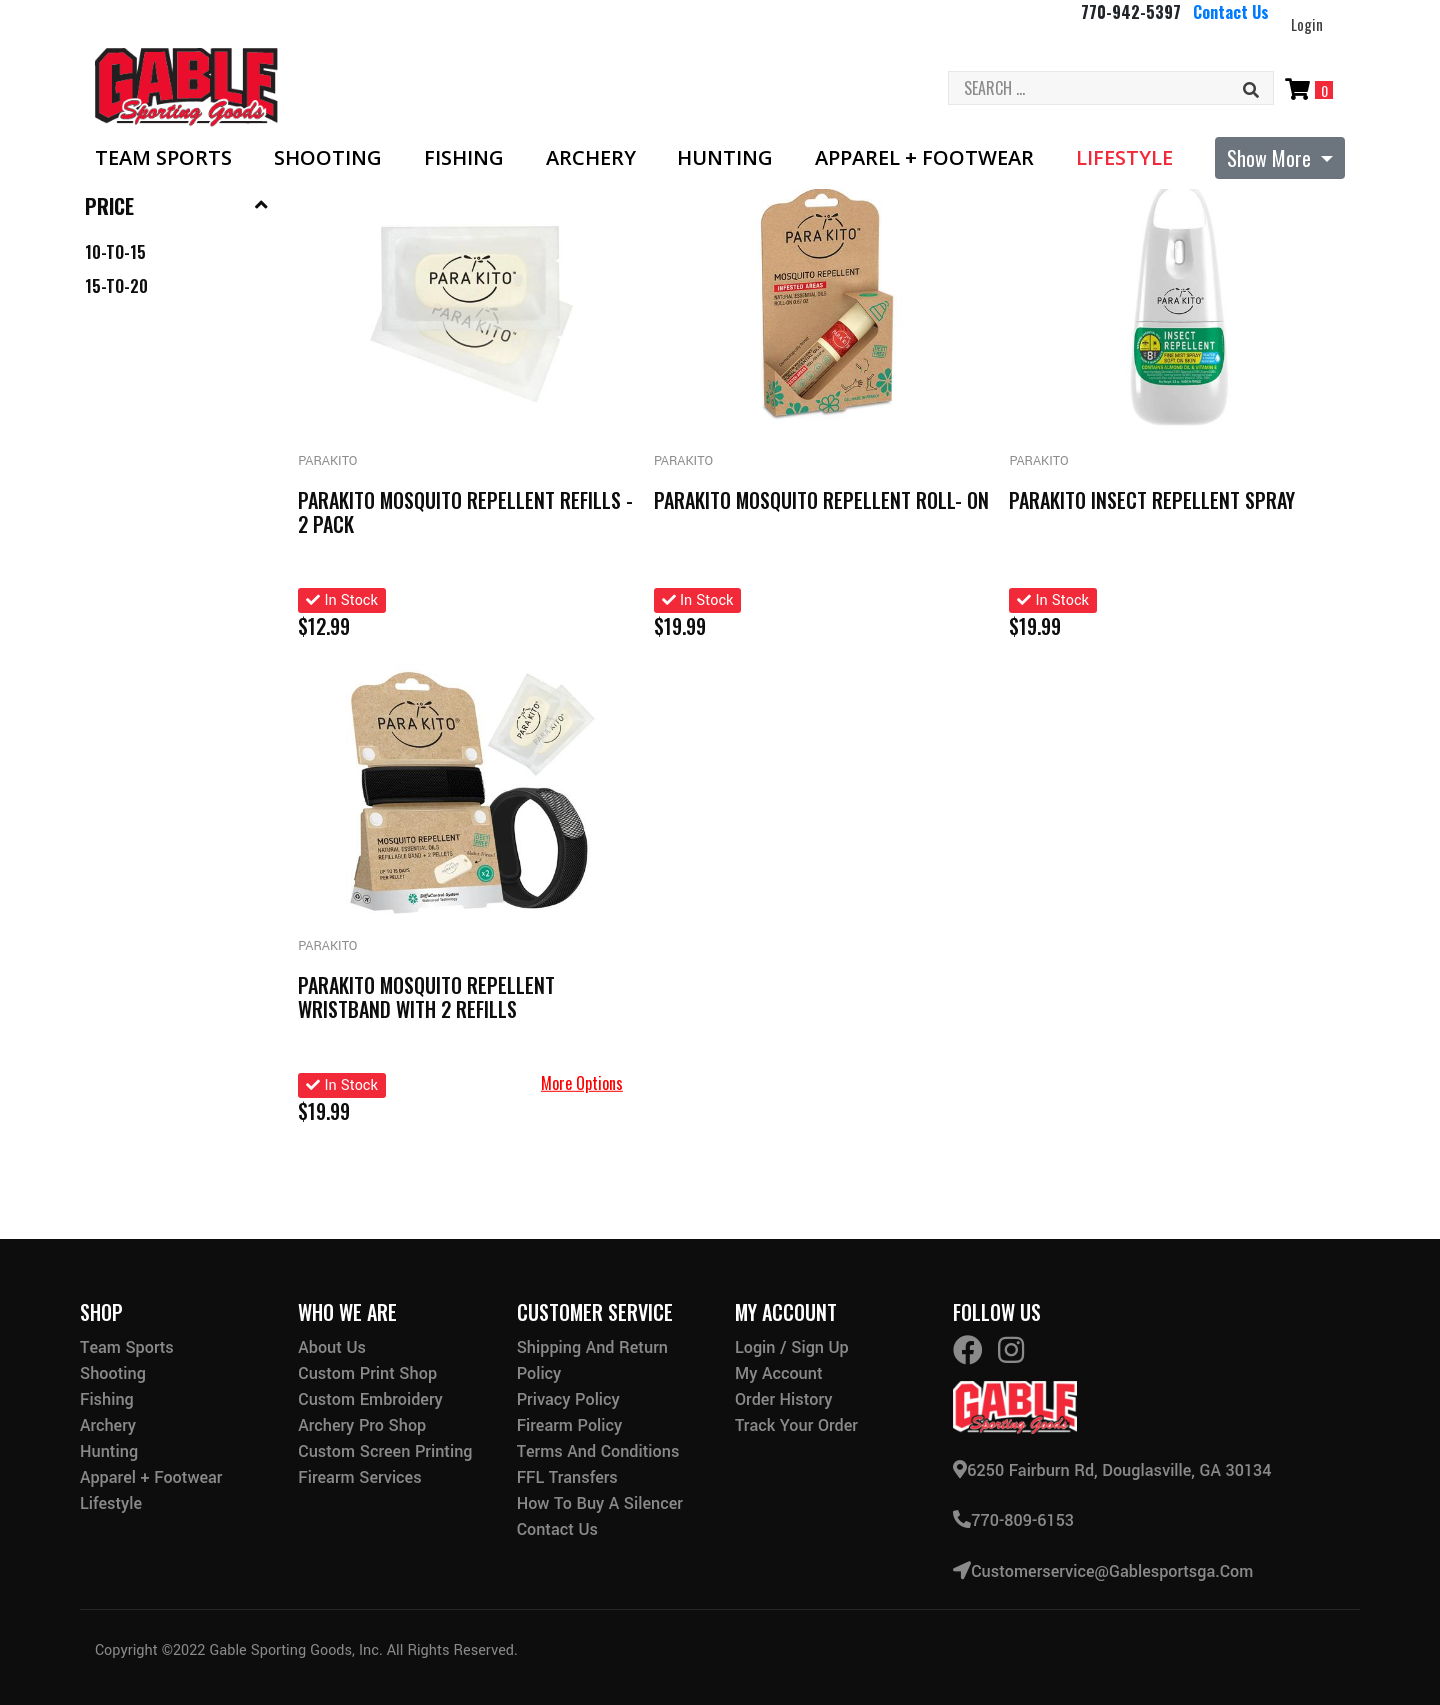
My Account (779, 1373)
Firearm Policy (570, 1425)
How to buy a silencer (600, 1503)
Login (1307, 24)
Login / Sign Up (792, 1347)
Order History (783, 1399)
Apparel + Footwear (924, 158)
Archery (591, 158)
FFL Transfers (567, 1477)
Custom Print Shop (367, 1373)
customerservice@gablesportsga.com (1103, 1570)
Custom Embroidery (370, 1399)
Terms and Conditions (598, 1451)
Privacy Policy (568, 1399)
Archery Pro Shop (362, 1425)
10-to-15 (115, 252)
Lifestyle (1124, 158)
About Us (332, 1347)
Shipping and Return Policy (592, 1360)
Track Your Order (796, 1425)
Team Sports (163, 158)
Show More (1271, 158)
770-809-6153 (1013, 1520)
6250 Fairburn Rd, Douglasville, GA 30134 (1112, 1470)
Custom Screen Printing (385, 1451)
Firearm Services (359, 1477)
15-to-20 (116, 286)
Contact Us (1231, 12)
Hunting (725, 158)
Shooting (328, 158)
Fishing (464, 158)
